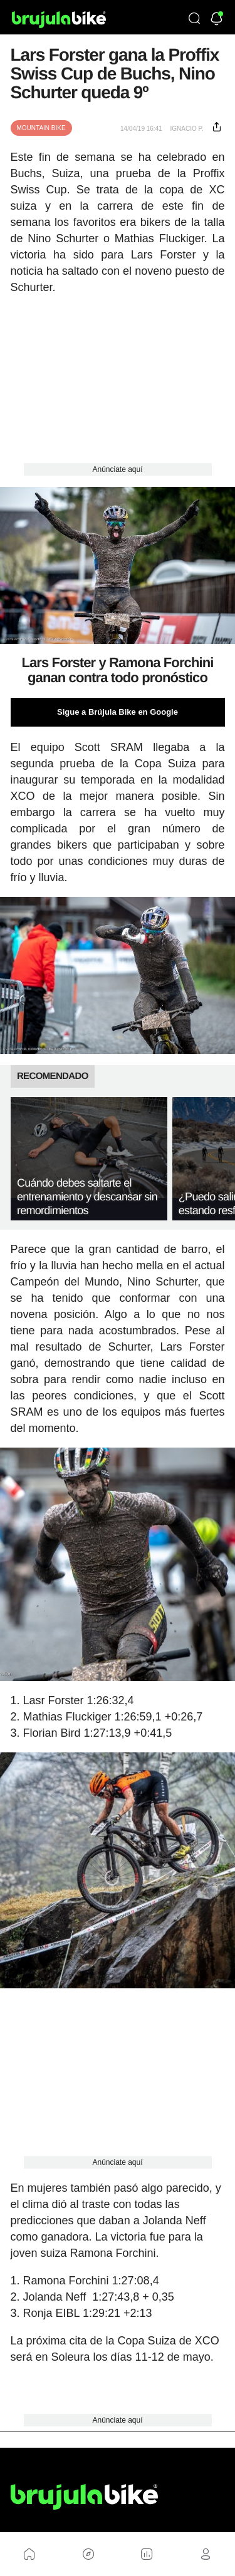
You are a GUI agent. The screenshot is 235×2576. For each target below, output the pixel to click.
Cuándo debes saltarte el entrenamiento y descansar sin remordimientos (87, 1197)
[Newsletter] (216, 19)
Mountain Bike (41, 128)
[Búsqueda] (194, 19)
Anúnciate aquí (117, 469)
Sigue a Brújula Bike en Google (117, 712)
